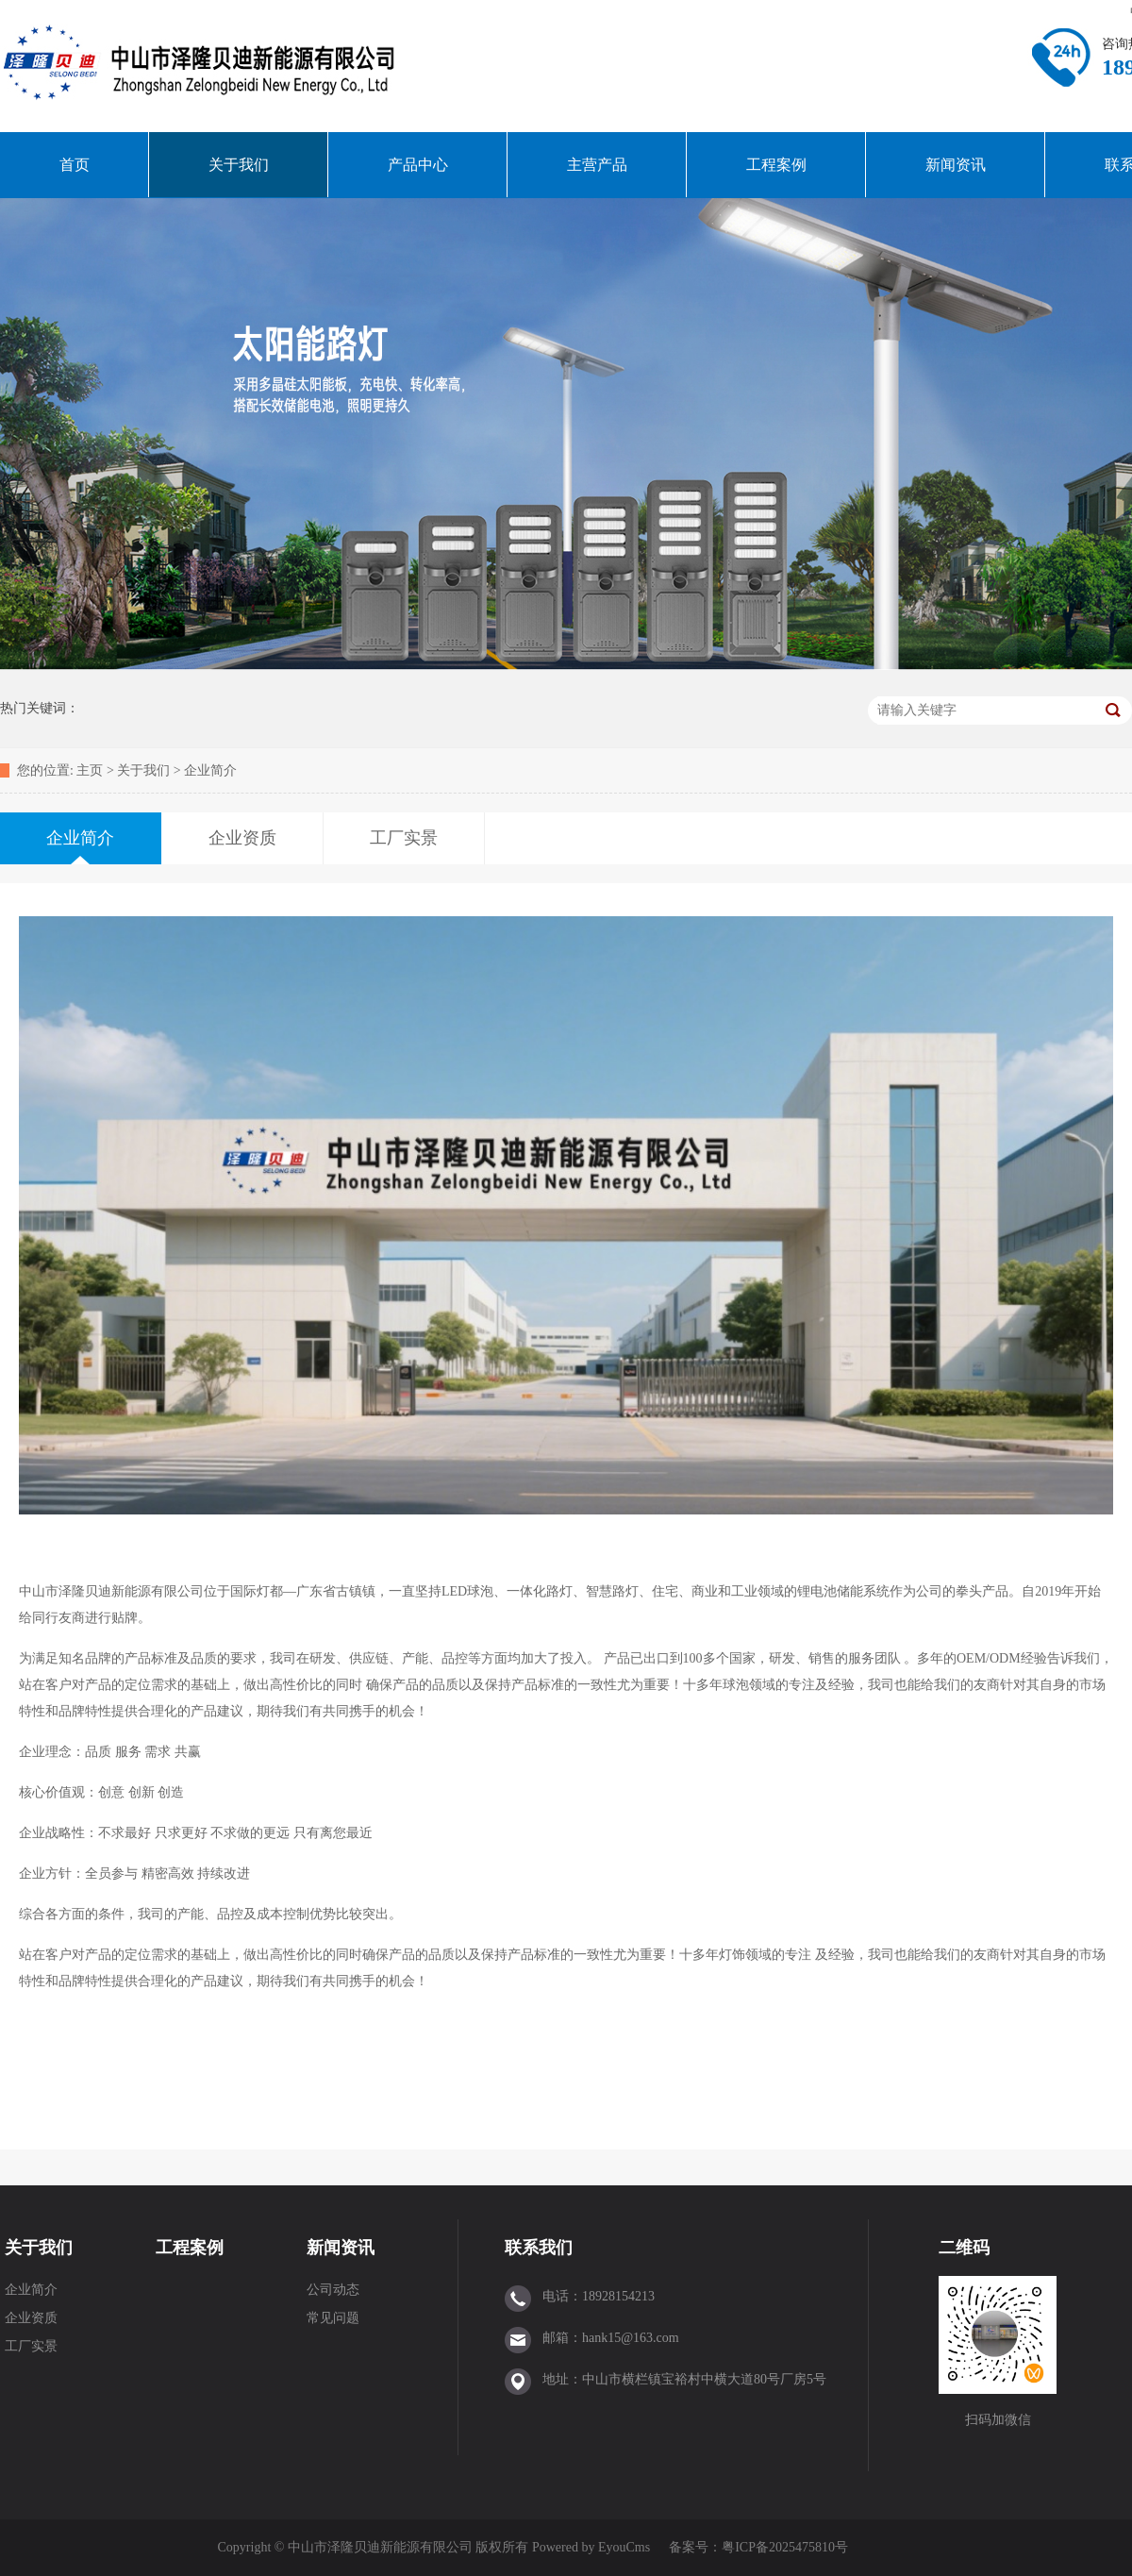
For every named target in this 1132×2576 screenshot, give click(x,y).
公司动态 (333, 2290)
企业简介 (210, 770)
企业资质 (31, 2318)
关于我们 (238, 165)
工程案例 (776, 165)
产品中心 (418, 165)
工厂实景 (31, 2346)
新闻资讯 (955, 165)
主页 (89, 770)
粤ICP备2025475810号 (785, 2547)
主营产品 (597, 165)
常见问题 (333, 2318)
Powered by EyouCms (589, 2547)
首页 (74, 165)
